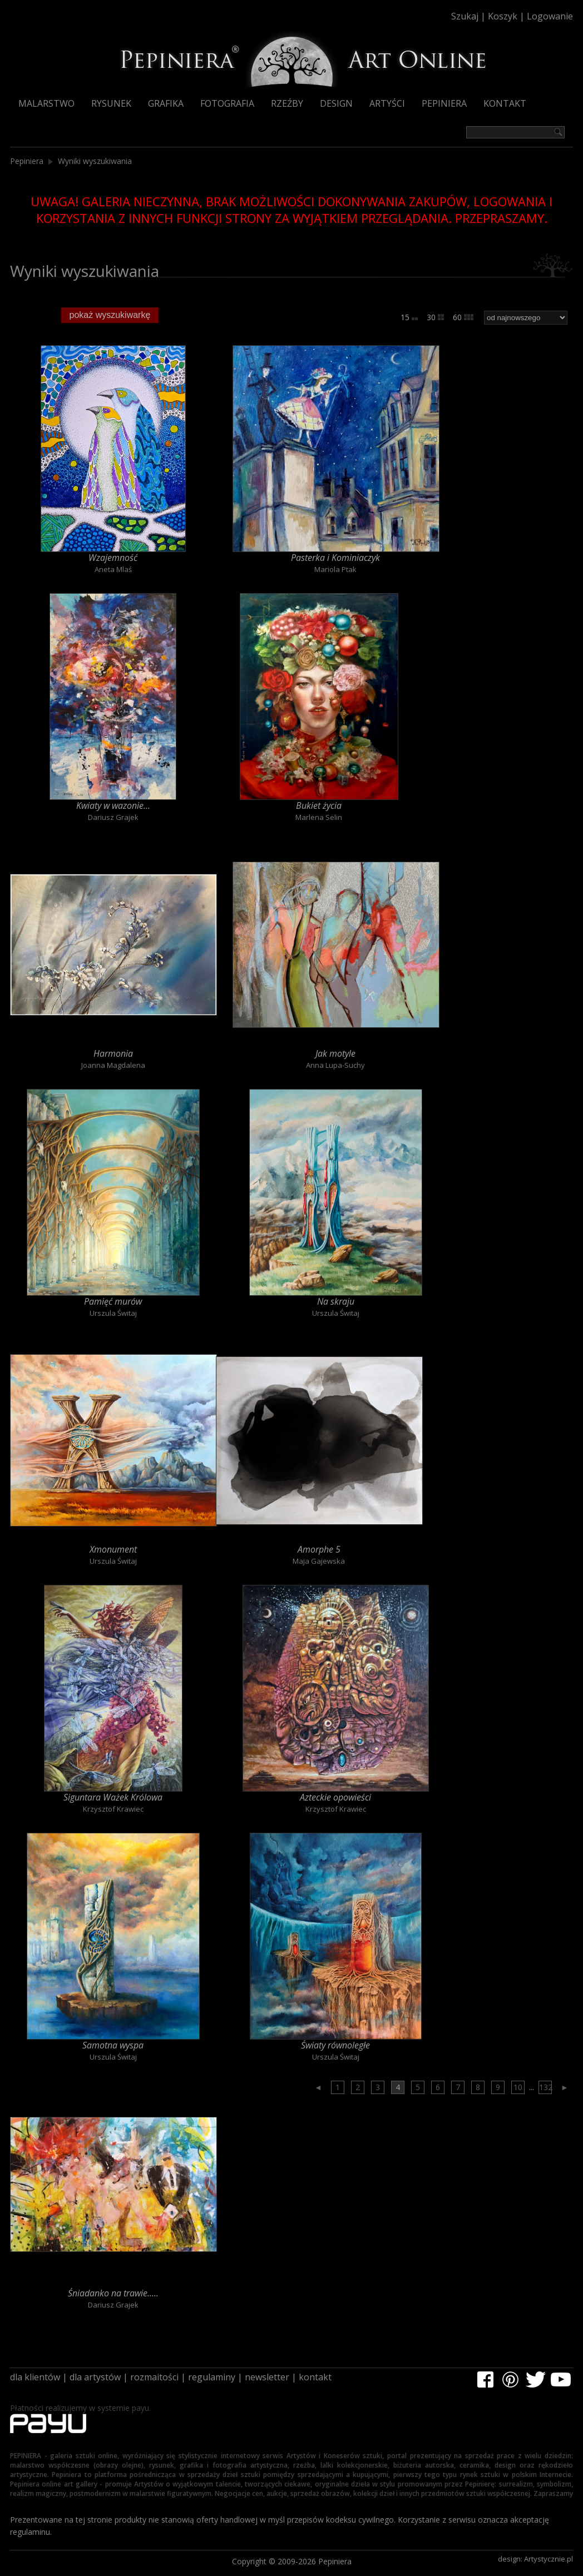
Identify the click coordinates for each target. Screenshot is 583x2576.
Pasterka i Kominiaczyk (335, 557)
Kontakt (504, 103)
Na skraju (335, 1301)
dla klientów (35, 2377)
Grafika (166, 103)
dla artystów (95, 2377)
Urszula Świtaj (113, 1313)
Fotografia (227, 103)
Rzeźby (287, 103)
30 (435, 317)
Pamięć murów (113, 1301)
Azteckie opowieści (335, 1797)
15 (409, 317)
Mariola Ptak (335, 569)
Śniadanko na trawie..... (113, 2293)
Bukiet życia (319, 805)
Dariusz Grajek (113, 817)
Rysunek (111, 103)
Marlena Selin (318, 817)
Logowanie (550, 16)
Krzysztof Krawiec (113, 1809)
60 (463, 317)
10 (517, 2087)
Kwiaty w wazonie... (113, 805)
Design (336, 103)
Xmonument (113, 1549)
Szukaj (464, 16)
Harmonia (113, 1053)
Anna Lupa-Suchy (335, 1065)
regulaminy (211, 2377)
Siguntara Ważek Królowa (112, 1797)
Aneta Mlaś (113, 569)
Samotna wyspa (113, 2045)
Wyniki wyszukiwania (95, 161)
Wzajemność (112, 557)
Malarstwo (46, 103)
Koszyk (502, 16)
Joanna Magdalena (113, 1065)
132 (545, 2087)
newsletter (267, 2377)
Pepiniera (444, 103)
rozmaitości (154, 2377)
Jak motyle (335, 1053)
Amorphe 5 (319, 1549)
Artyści (387, 103)
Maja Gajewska (319, 1561)
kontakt (315, 2377)
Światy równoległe (335, 2045)
